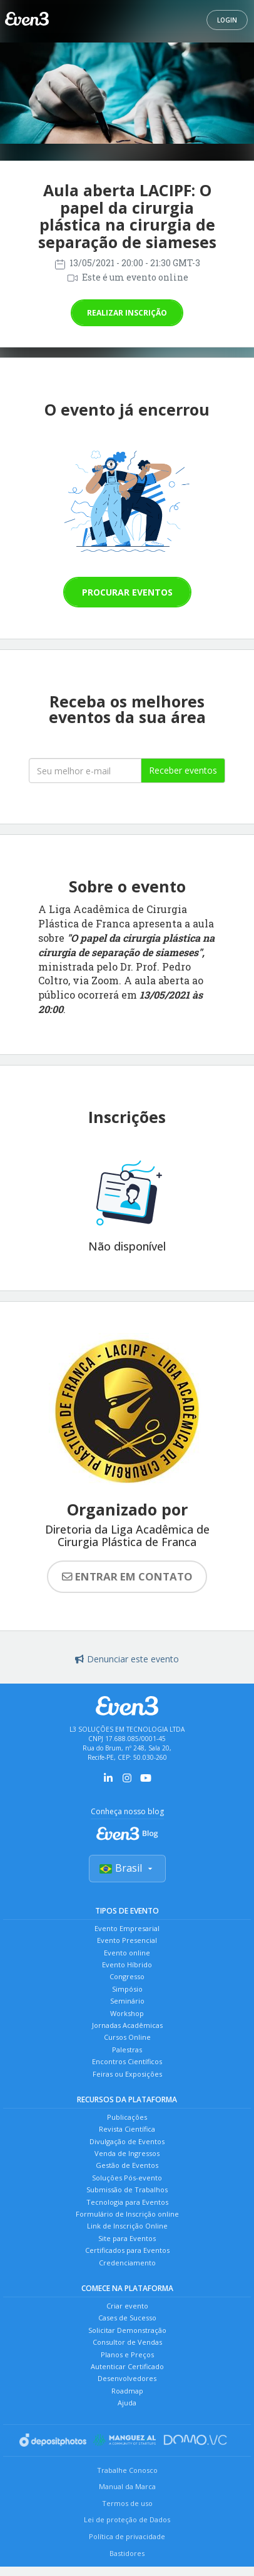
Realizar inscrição (127, 312)
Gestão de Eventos (127, 2165)
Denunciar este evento (127, 1659)
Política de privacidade (127, 2536)
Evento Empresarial (127, 1928)
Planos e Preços (127, 2354)
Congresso (127, 1976)
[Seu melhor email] (85, 770)
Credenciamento (127, 2262)
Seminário (127, 2000)
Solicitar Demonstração (127, 2330)
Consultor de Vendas (127, 2342)
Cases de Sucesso (127, 2317)
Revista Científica (127, 2129)
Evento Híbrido (127, 1964)
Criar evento (127, 2305)
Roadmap (127, 2390)
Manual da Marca (127, 2486)
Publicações (127, 2117)
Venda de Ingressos (127, 2153)
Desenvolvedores (127, 2378)
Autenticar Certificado (127, 2366)
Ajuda (127, 2402)
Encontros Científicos (127, 2061)
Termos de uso (127, 2503)
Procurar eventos (127, 592)
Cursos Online (127, 2037)
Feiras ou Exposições (127, 2074)
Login (227, 20)
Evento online (127, 1952)
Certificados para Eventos (127, 2250)
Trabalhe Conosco (127, 2470)
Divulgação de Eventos (127, 2141)
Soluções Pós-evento (127, 2177)
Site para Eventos (127, 2238)
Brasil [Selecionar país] (127, 1868)
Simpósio (127, 1989)
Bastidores (127, 2553)
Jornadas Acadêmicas (127, 2025)
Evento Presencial (127, 1940)
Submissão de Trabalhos (127, 2189)
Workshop (127, 2013)
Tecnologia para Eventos (127, 2202)
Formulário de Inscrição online (127, 2214)
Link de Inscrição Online (127, 2225)
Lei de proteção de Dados (127, 2519)
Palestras (127, 2049)
